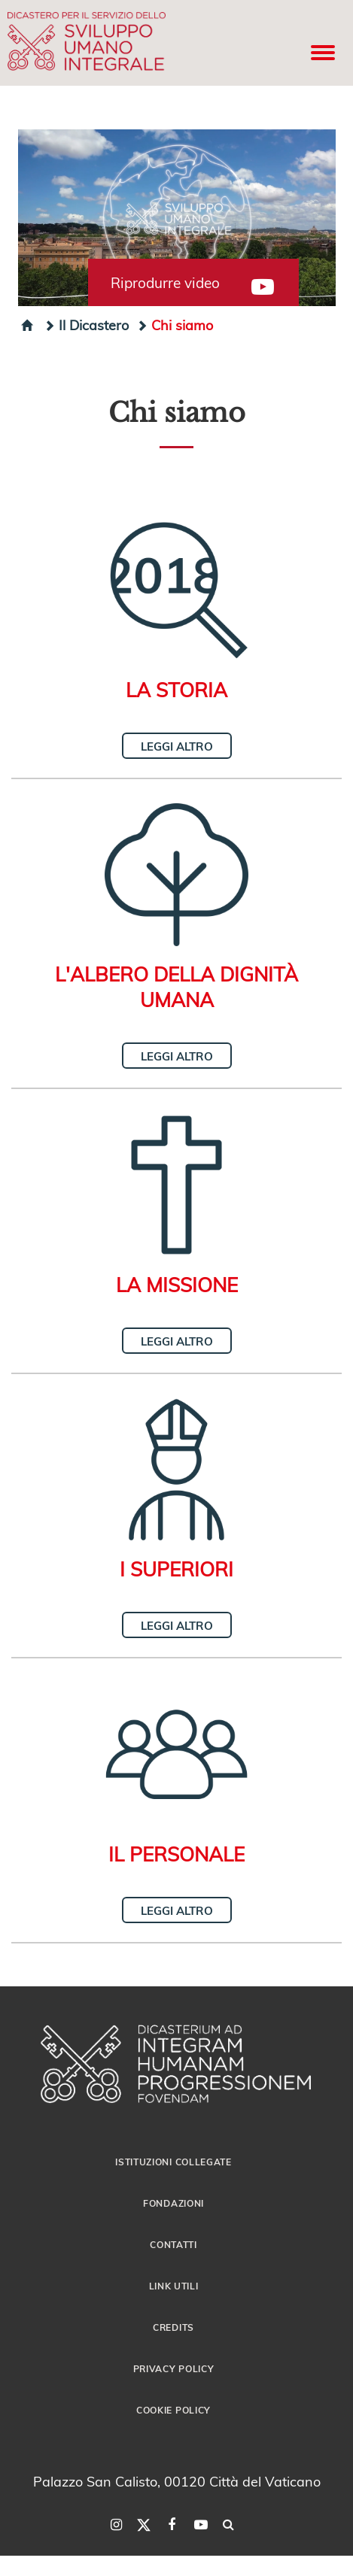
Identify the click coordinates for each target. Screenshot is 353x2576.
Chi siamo (174, 324)
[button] (176, 217)
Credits (173, 2327)
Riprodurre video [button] (165, 282)
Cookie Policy (173, 2410)
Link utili (174, 2286)
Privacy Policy (174, 2368)
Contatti (173, 2244)
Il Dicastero (86, 324)
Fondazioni (173, 2203)
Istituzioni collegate (173, 2162)
